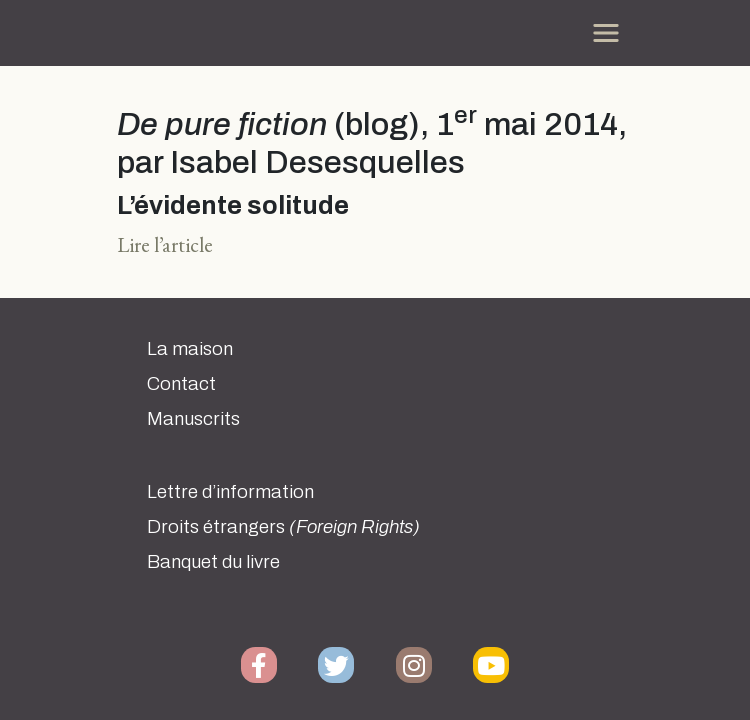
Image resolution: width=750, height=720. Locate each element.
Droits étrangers (283, 527)
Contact (181, 384)
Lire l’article (165, 244)
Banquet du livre (213, 562)
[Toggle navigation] (606, 33)
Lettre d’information (230, 492)
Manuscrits (193, 419)
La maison (190, 349)
